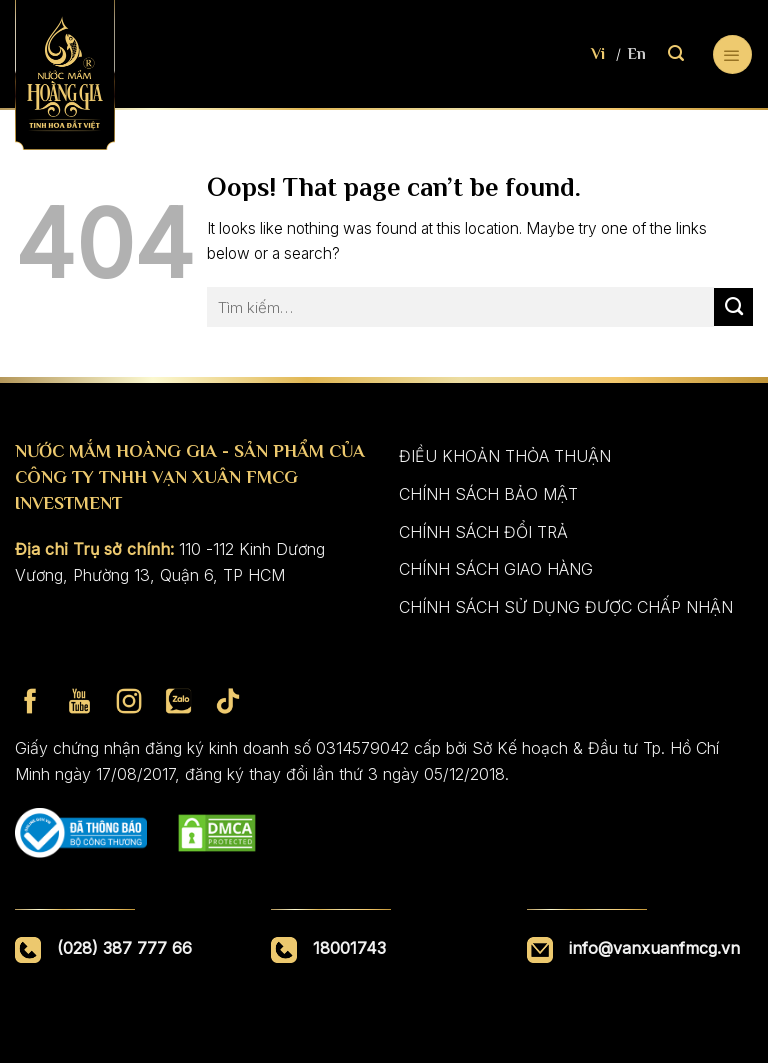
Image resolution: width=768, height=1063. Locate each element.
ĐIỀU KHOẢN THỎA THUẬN (505, 456)
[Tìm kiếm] (676, 53)
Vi (598, 54)
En (636, 54)
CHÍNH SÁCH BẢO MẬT (488, 494)
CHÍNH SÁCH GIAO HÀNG (496, 569)
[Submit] (733, 307)
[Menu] (732, 54)
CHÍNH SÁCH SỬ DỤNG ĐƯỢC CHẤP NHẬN (566, 607)
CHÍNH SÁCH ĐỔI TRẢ (483, 532)
